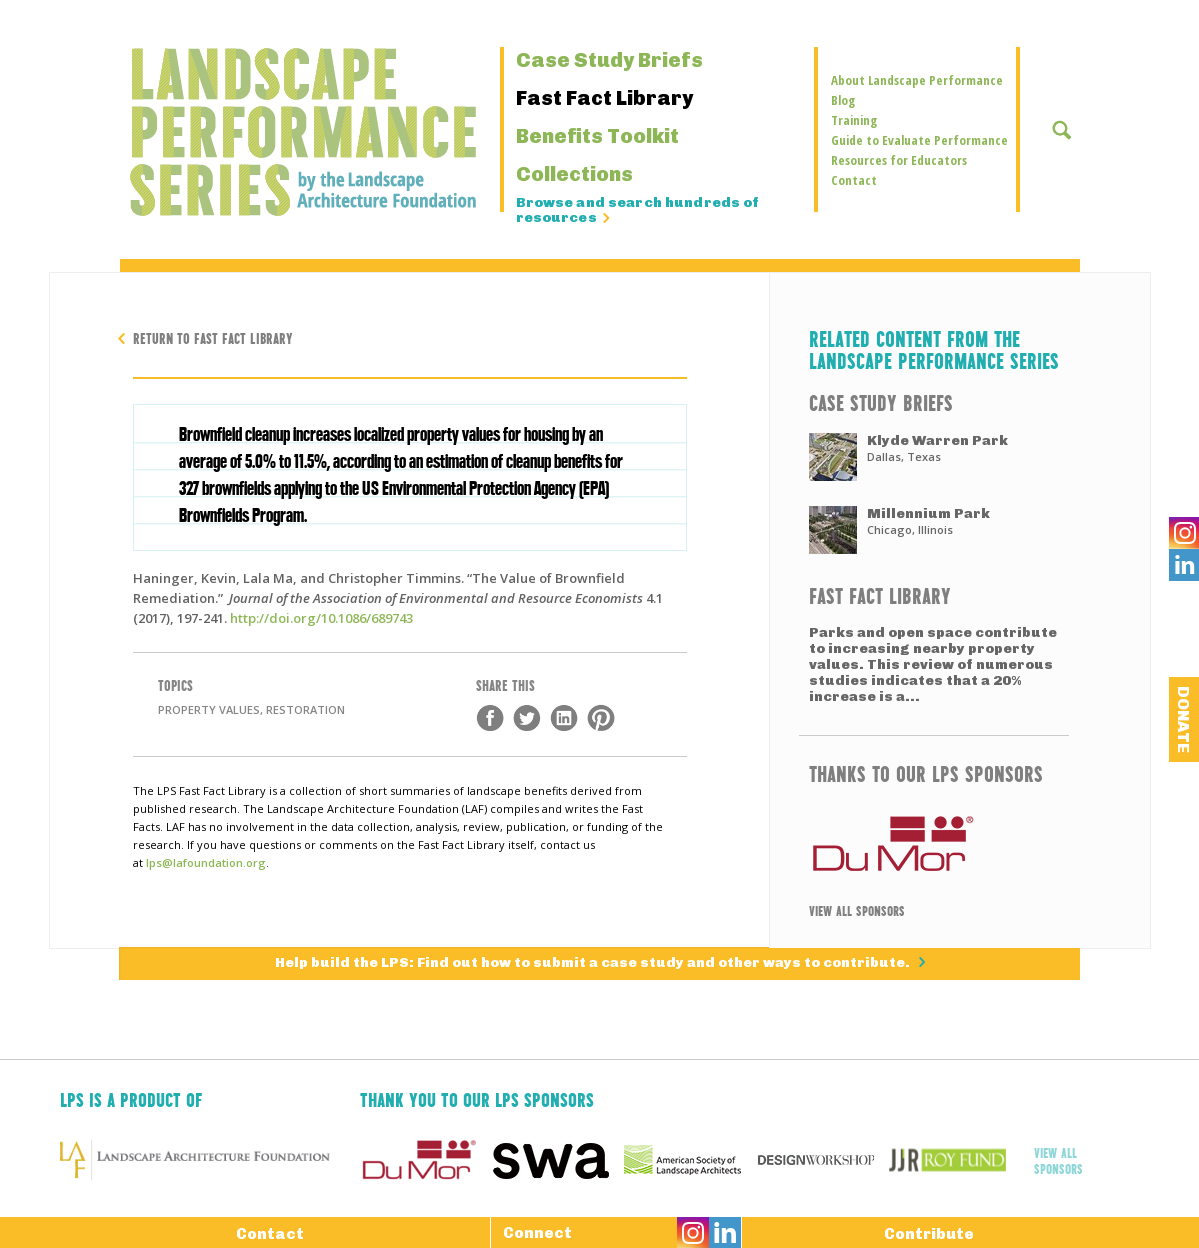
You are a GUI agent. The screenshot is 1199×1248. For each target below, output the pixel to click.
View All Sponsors (857, 910)
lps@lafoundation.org (206, 862)
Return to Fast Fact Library (213, 337)
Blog (843, 100)
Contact (854, 180)
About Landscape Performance (917, 80)
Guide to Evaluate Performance (919, 140)
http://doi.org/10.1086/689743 (321, 618)
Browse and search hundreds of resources (638, 210)
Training (854, 120)
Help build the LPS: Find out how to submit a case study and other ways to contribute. (594, 963)
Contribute (929, 1233)
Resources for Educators (899, 160)
